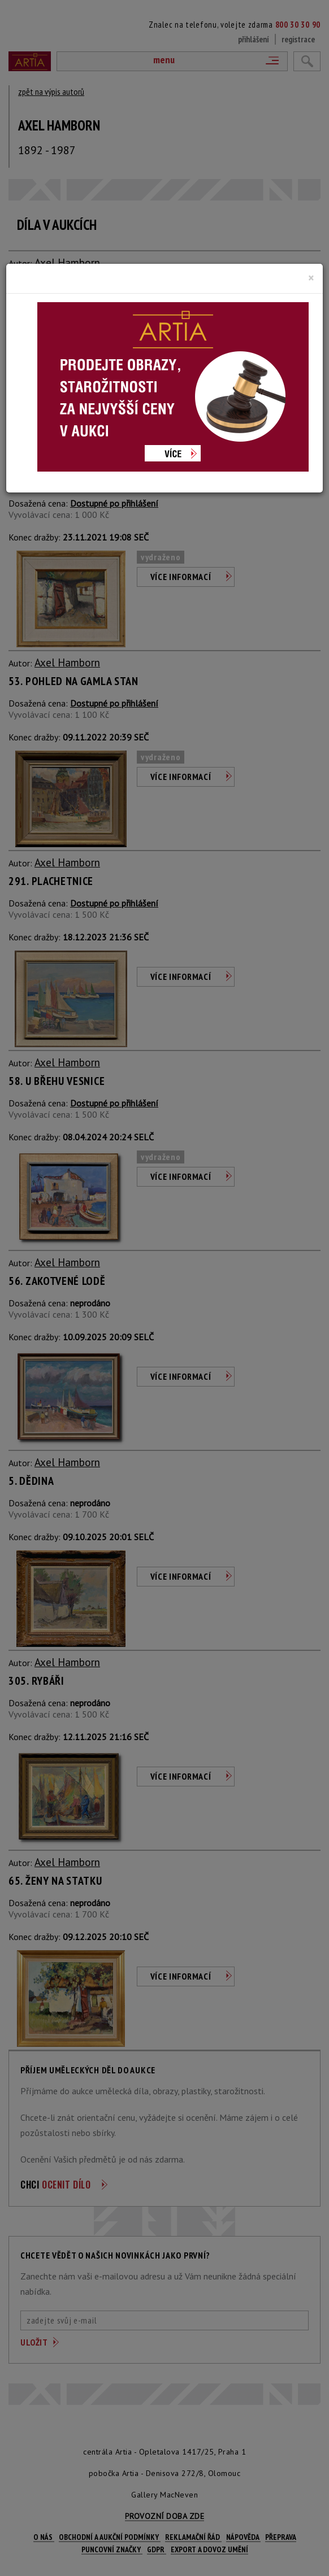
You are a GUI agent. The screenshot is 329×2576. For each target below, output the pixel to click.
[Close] (311, 278)
